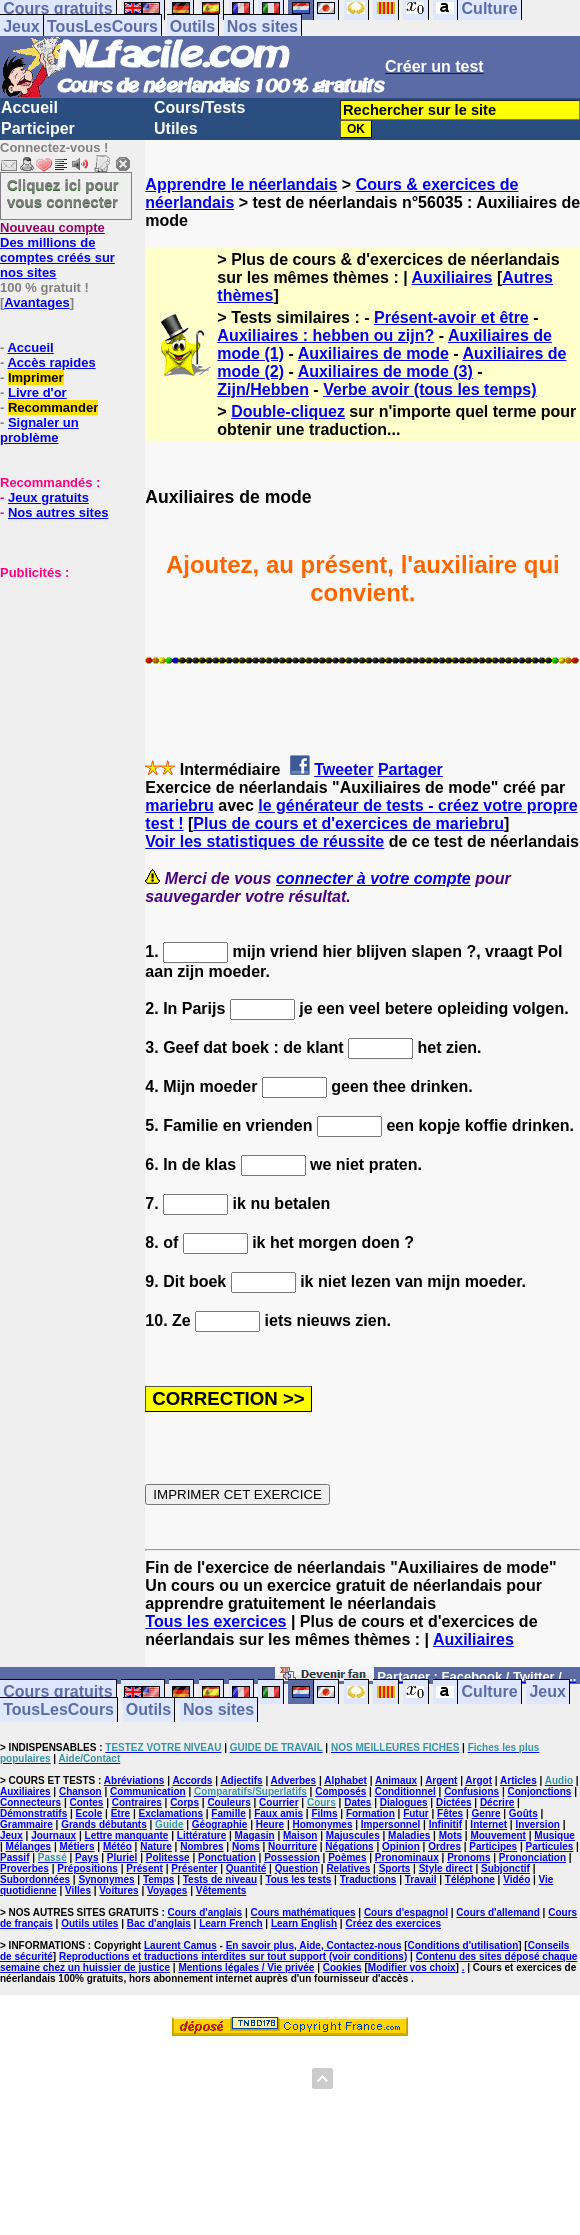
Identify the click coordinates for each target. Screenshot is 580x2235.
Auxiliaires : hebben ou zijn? (325, 335)
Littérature (201, 1835)
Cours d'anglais (205, 1912)
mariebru (179, 805)
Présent (144, 1868)
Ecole (89, 1813)
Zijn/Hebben (263, 389)
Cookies (342, 1967)
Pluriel (122, 1857)
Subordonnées (35, 1879)
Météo (117, 1846)
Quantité (246, 1868)
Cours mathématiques (303, 1912)
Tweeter (343, 769)
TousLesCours (102, 26)
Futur (416, 1813)
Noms (246, 1846)
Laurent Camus (180, 1945)
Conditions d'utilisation (463, 1945)
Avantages (36, 302)
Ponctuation (227, 1857)
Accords (192, 1780)
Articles (518, 1780)
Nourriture (292, 1846)
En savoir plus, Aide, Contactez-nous (314, 1945)
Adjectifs (241, 1780)
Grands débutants (104, 1824)
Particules (550, 1846)
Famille (228, 1813)
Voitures (118, 1890)
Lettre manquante (127, 1835)
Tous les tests (298, 1879)
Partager (410, 769)
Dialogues (404, 1802)
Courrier (278, 1802)
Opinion (401, 1846)
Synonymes (106, 1879)
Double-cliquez (288, 411)
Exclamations (170, 1813)
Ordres (444, 1846)
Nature (156, 1846)
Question (296, 1868)
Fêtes (450, 1813)
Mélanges (29, 1846)
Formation (370, 1813)
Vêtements (221, 1890)
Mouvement (498, 1835)
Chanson (80, 1791)
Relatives (348, 1868)
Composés (340, 1791)
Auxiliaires (452, 277)
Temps (159, 1879)
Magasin (255, 1835)
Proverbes (24, 1868)
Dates (357, 1802)
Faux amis (278, 1813)
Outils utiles (89, 1923)
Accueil (29, 107)
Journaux (53, 1835)
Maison (300, 1835)
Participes (493, 1846)
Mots (450, 1835)
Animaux (396, 1780)
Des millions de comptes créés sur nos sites (57, 250)
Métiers (77, 1846)
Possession (292, 1857)
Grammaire (26, 1824)
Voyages (167, 1890)
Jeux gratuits (48, 497)
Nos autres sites (58, 512)
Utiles (176, 128)
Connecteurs (30, 1802)
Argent (441, 1780)
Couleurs (228, 1802)
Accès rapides (51, 362)
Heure (270, 1824)
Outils (192, 26)
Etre (120, 1813)
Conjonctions (540, 1791)
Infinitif (445, 1824)
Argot (478, 1780)
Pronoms (468, 1857)
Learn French (230, 1923)
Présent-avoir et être (451, 317)
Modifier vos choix (412, 1967)
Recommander (53, 407)
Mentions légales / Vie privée (246, 1967)
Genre (486, 1813)
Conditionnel (405, 1791)
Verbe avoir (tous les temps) (429, 389)
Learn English (304, 1923)
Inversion (537, 1824)
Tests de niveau (220, 1879)
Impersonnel (390, 1824)
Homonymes (322, 1824)
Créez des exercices (393, 1923)
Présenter (194, 1868)
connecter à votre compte (373, 878)
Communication (148, 1791)
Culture (490, 1692)
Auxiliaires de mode (373, 353)
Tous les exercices (215, 1621)
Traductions (368, 1879)
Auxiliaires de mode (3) (385, 371)
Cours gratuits (57, 1692)
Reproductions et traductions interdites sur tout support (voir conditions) (233, 1956)
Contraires (137, 1802)
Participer (38, 128)
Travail (421, 1879)
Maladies (409, 1835)
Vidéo (516, 1879)
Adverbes (294, 1780)
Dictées (454, 1802)
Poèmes (347, 1857)
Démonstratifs (33, 1813)
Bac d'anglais (159, 1923)
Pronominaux (407, 1857)
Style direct (446, 1868)
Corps (184, 1802)
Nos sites (262, 26)
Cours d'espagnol (406, 1912)
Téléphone (470, 1879)
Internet (488, 1824)
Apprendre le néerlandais (241, 184)
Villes (78, 1890)
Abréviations (134, 1780)
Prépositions (87, 1868)
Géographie (220, 1824)
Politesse (168, 1857)
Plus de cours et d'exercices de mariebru (348, 823)
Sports (395, 1868)
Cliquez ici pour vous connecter (63, 193)
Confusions (471, 1791)
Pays (86, 1857)
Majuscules (353, 1835)
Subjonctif (505, 1868)
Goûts (523, 1813)
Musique (554, 1835)
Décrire (497, 1802)
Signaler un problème (39, 430)
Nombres (201, 1846)
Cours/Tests (199, 107)
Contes (86, 1802)
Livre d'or (37, 392)
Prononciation (532, 1857)
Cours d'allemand (498, 1912)
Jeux (21, 26)
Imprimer (36, 377)
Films (324, 1813)
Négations (349, 1846)
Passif (14, 1857)
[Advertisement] (60, 680)
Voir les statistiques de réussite (264, 841)
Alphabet (345, 1780)
